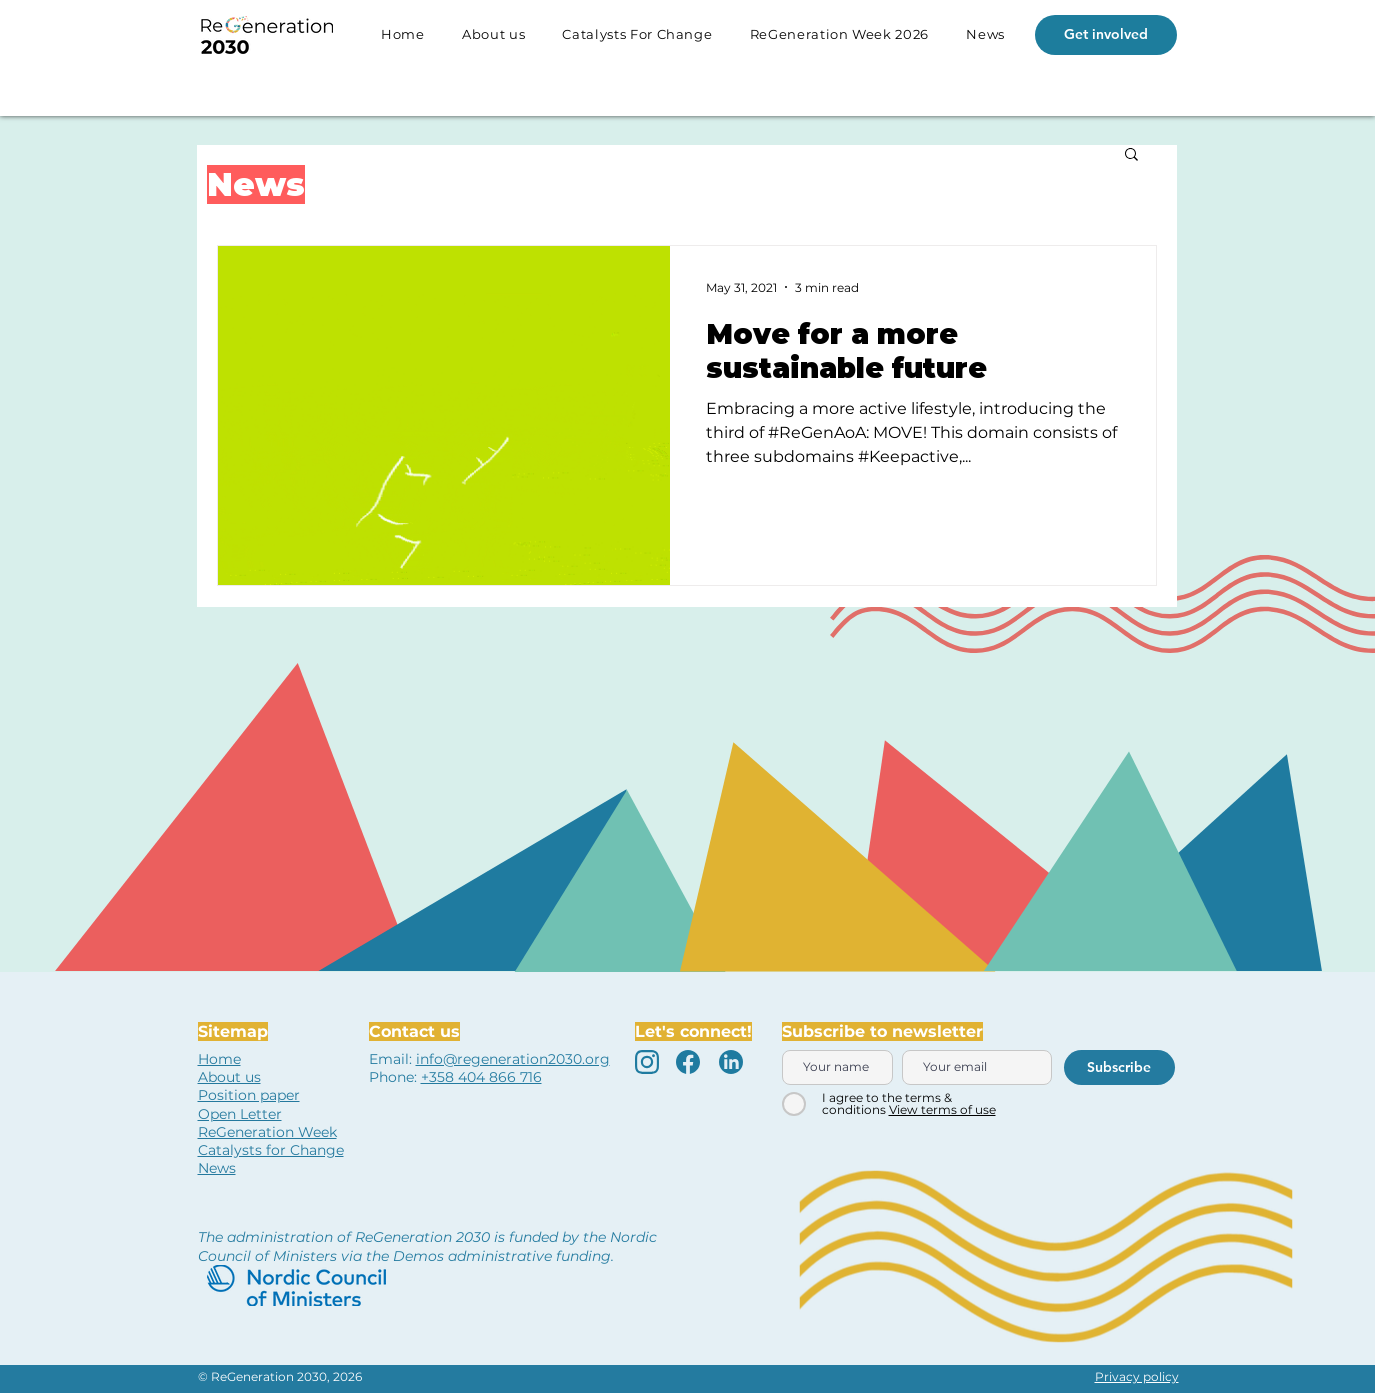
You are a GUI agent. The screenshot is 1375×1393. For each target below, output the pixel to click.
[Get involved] (1106, 35)
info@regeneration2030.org (513, 1059)
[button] (1131, 155)
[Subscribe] (1119, 1067)
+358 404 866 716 (481, 1077)
